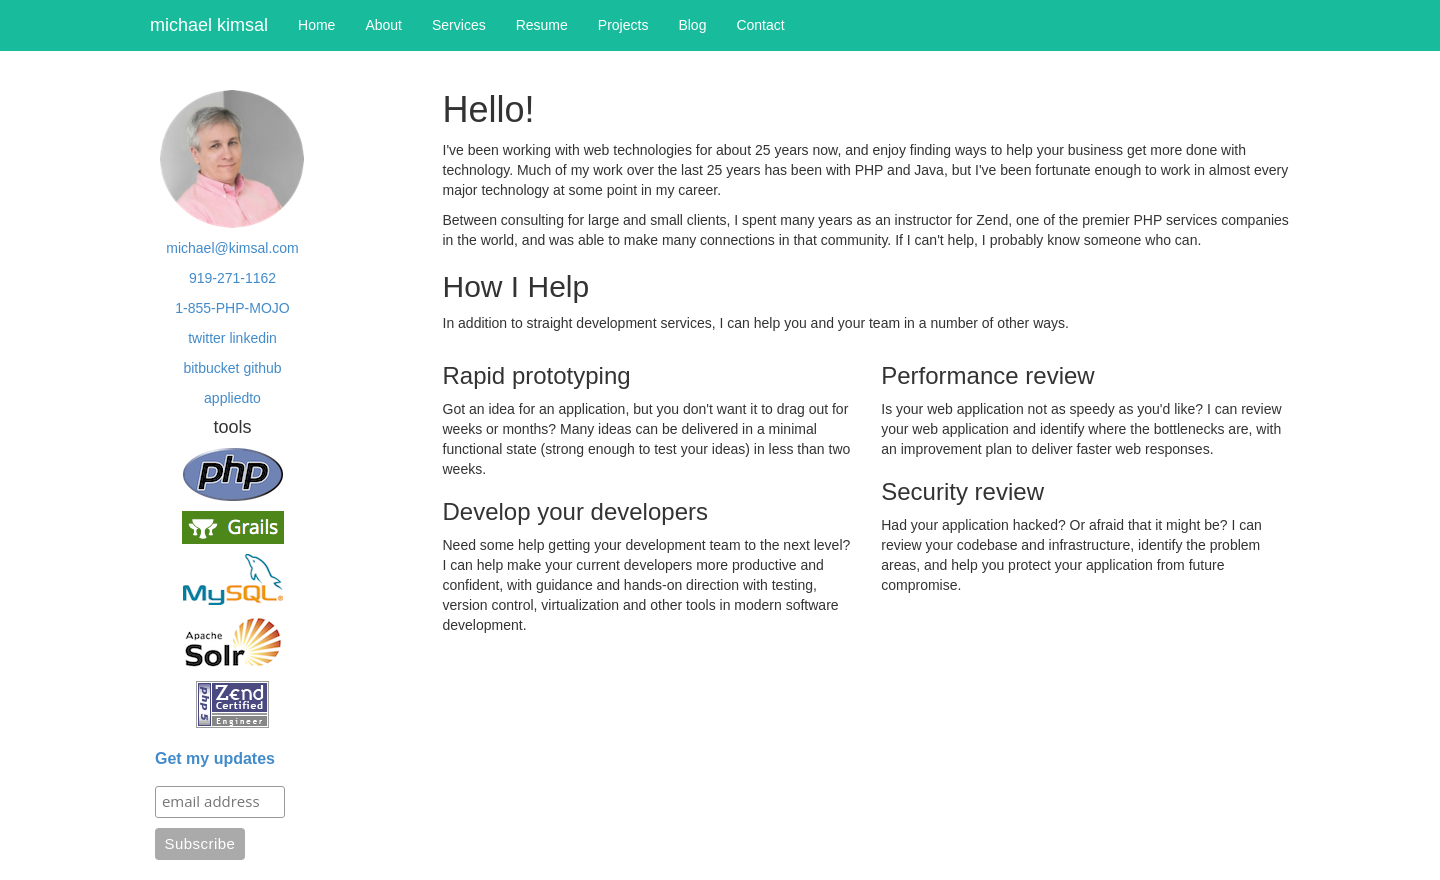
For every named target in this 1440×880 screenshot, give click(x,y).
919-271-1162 (232, 278)
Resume (542, 25)
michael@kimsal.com (232, 248)
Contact (760, 25)
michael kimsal (209, 25)
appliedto (232, 398)
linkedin (252, 338)
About (383, 25)
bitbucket (211, 368)
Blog (692, 25)
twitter (206, 338)
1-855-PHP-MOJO (232, 308)
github (262, 368)
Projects (623, 25)
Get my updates (215, 758)
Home (316, 25)
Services (459, 25)
